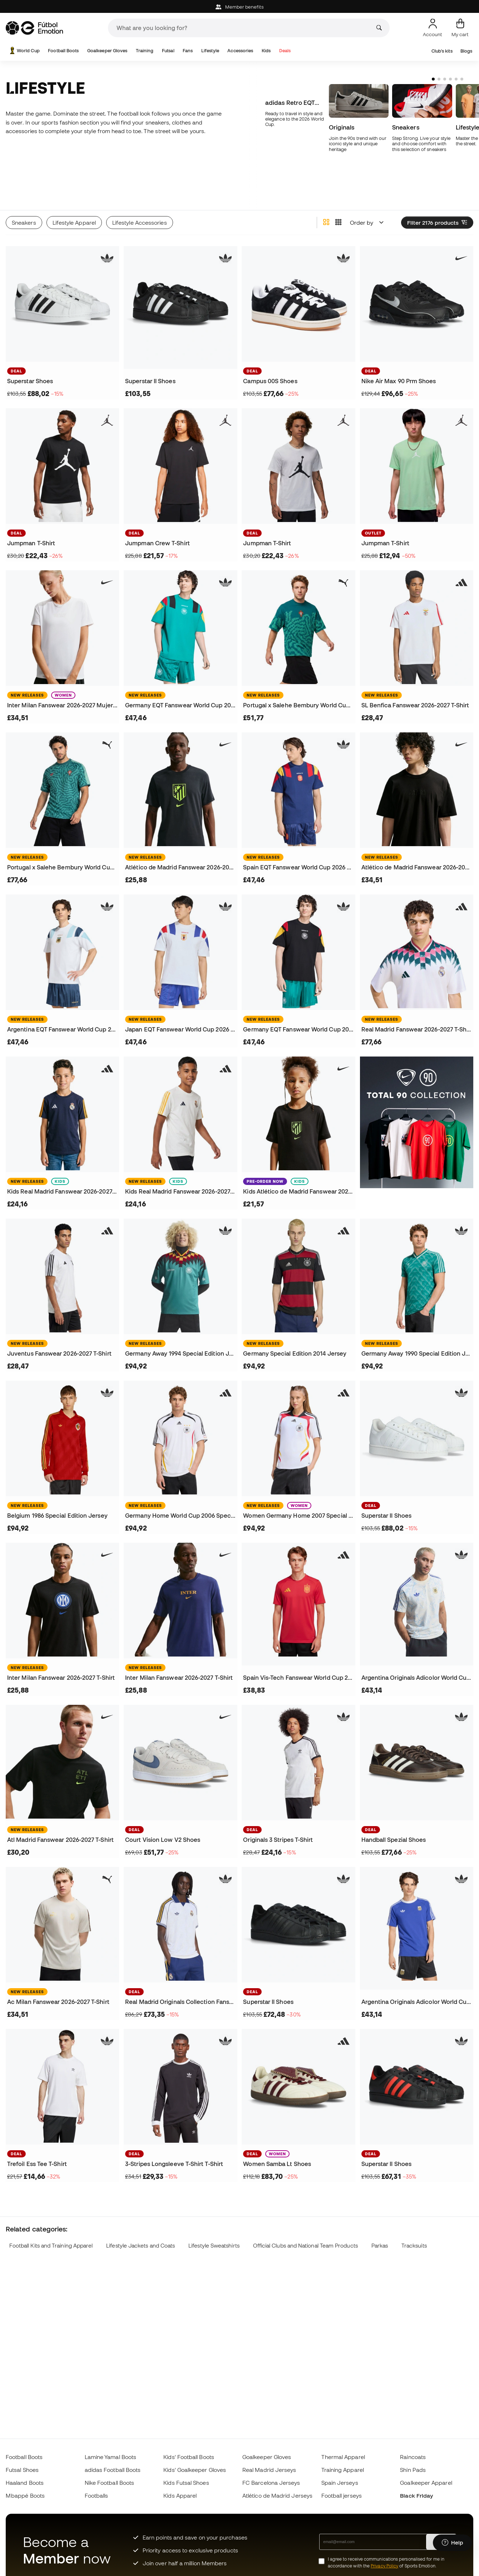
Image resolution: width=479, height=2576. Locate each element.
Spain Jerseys (339, 2482)
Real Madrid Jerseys (269, 2470)
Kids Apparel (180, 2495)
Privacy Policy (384, 2565)
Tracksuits (414, 2219)
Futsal (168, 50)
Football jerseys (341, 2495)
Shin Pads (413, 2470)
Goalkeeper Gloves (107, 50)
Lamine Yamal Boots (110, 2457)
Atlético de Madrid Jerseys (277, 2495)
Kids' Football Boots (188, 2457)
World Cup (24, 50)
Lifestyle (210, 50)
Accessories (240, 50)
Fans (188, 50)
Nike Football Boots (109, 2482)
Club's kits (442, 51)
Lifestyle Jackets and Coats (140, 2219)
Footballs (96, 2495)
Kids (266, 50)
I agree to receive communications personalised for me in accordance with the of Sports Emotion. (386, 2562)
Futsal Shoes (22, 2470)
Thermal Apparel (343, 2457)
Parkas (379, 2219)
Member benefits (239, 7)
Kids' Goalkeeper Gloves (194, 2470)
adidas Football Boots (113, 2470)
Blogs (466, 51)
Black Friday (416, 2495)
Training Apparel (342, 2470)
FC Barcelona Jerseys (271, 2482)
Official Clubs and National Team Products (305, 2219)
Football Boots (63, 50)
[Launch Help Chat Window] (452, 2542)
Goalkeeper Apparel (426, 2482)
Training (145, 50)
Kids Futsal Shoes (186, 2482)
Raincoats (413, 2457)
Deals (285, 50)
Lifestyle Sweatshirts (214, 2219)
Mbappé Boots (25, 2495)
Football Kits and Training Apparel (51, 2219)
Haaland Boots (25, 2482)
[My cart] (460, 28)
